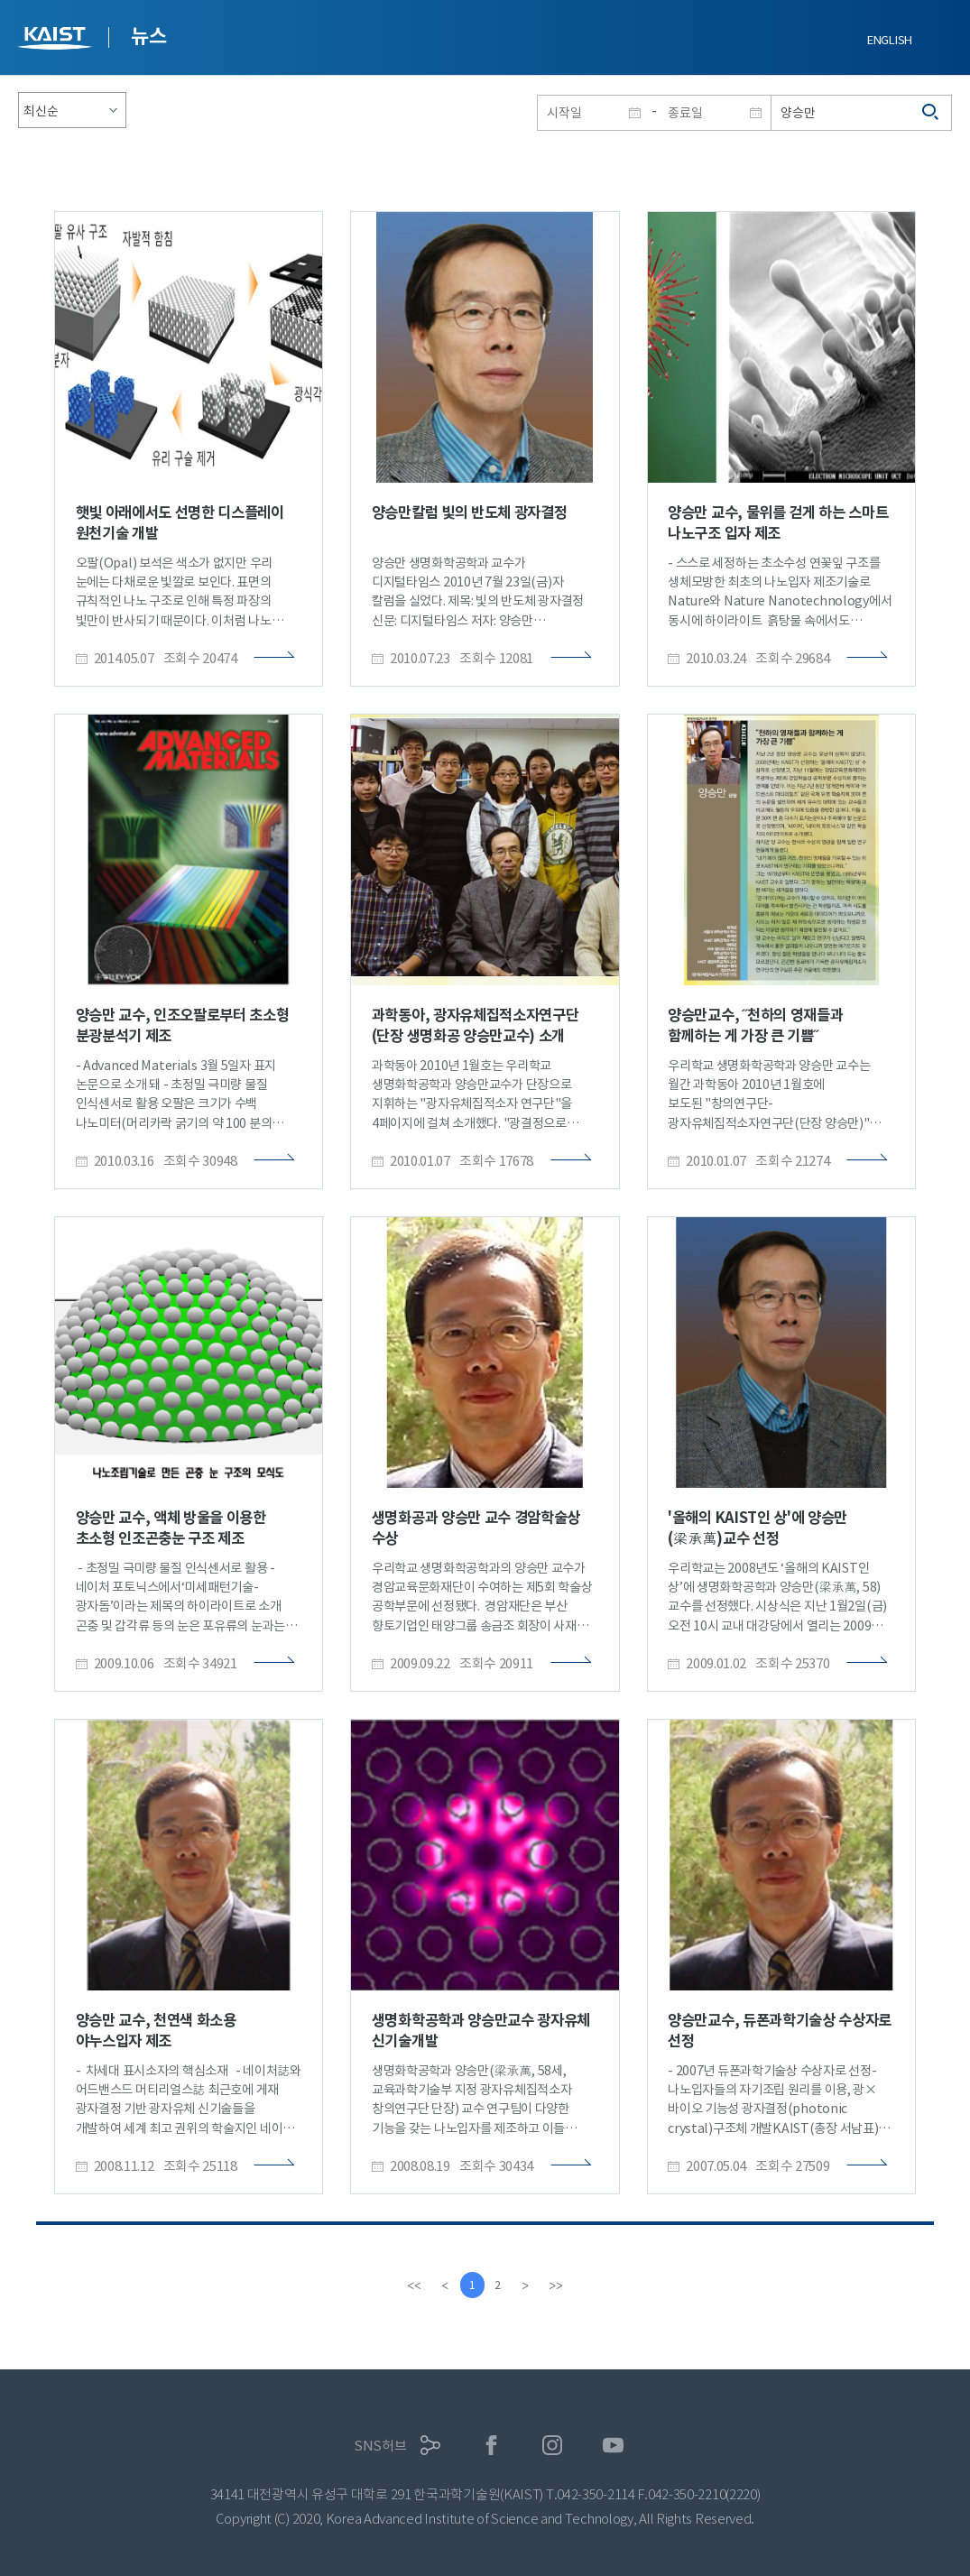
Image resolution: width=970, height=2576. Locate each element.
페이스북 (491, 2445)
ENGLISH (889, 40)
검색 (931, 113)
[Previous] (443, 2285)
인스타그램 (552, 2445)
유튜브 (613, 2445)
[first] (412, 2285)
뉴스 (148, 36)
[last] (558, 2285)
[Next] (527, 2285)
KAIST (57, 40)
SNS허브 (380, 2445)
